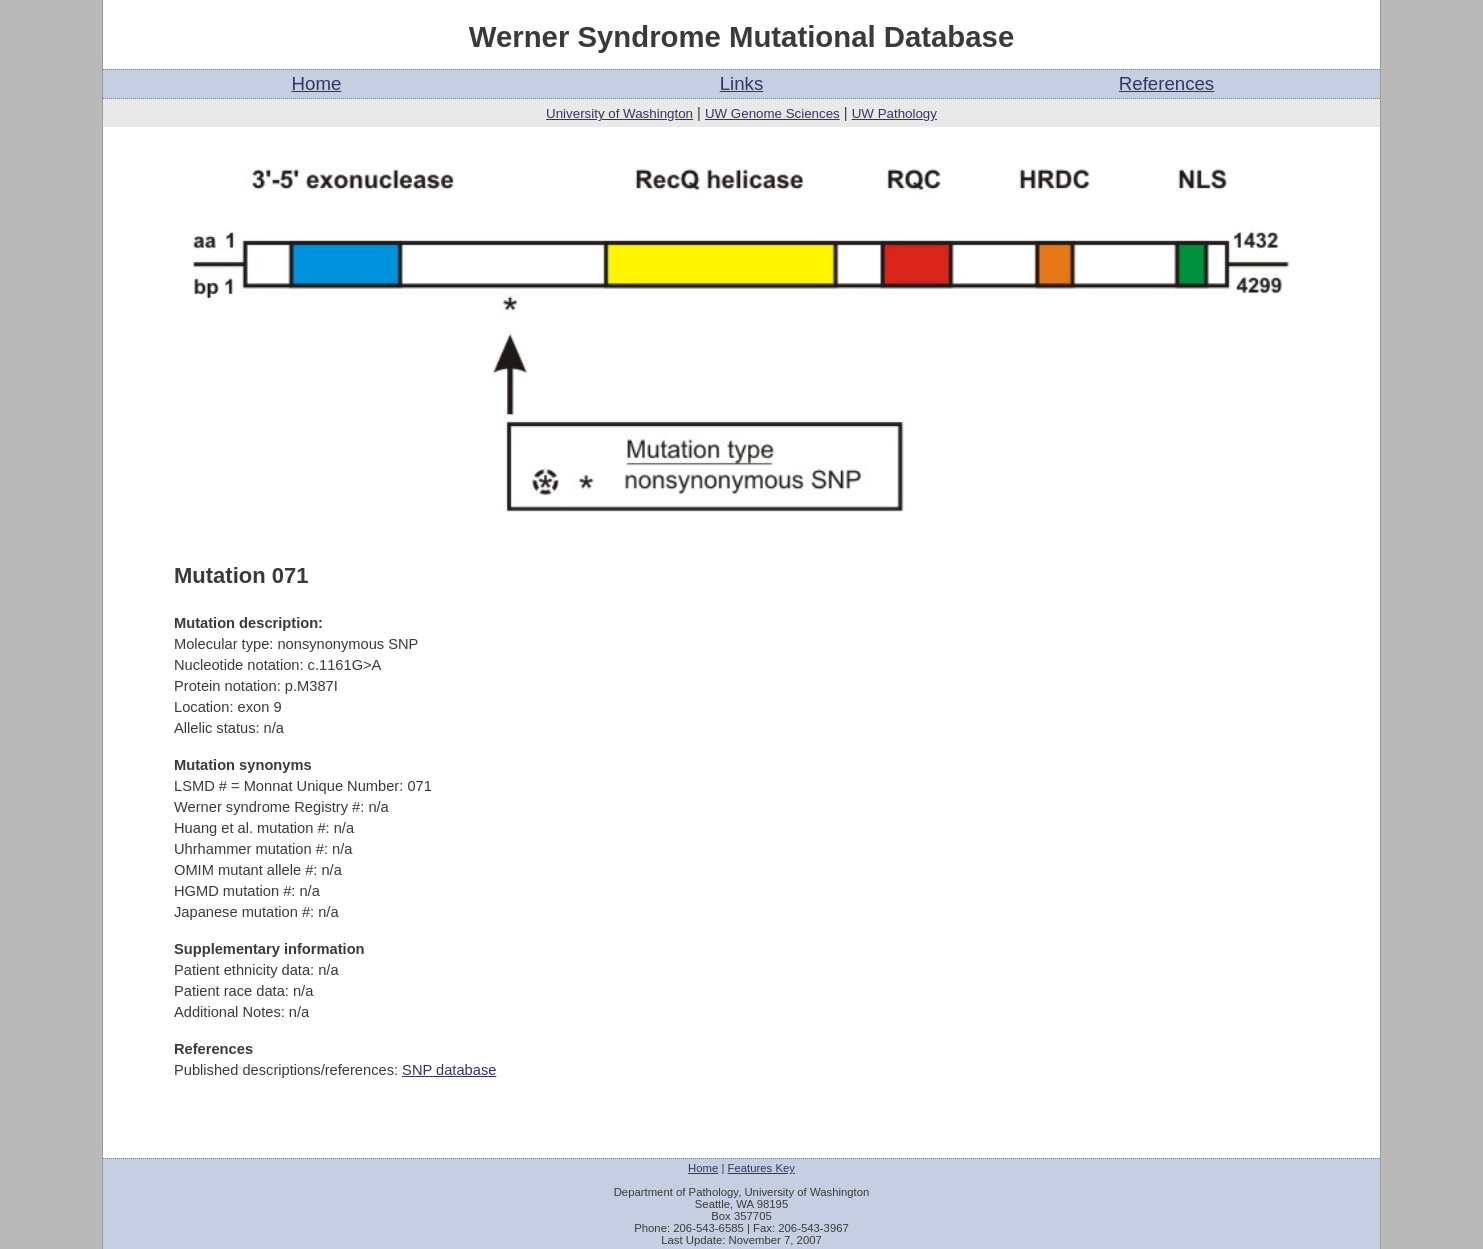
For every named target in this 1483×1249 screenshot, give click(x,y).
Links (742, 83)
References (1166, 83)
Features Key (761, 1168)
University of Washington (619, 113)
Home (317, 83)
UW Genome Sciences (772, 113)
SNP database (449, 1070)
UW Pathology (894, 113)
